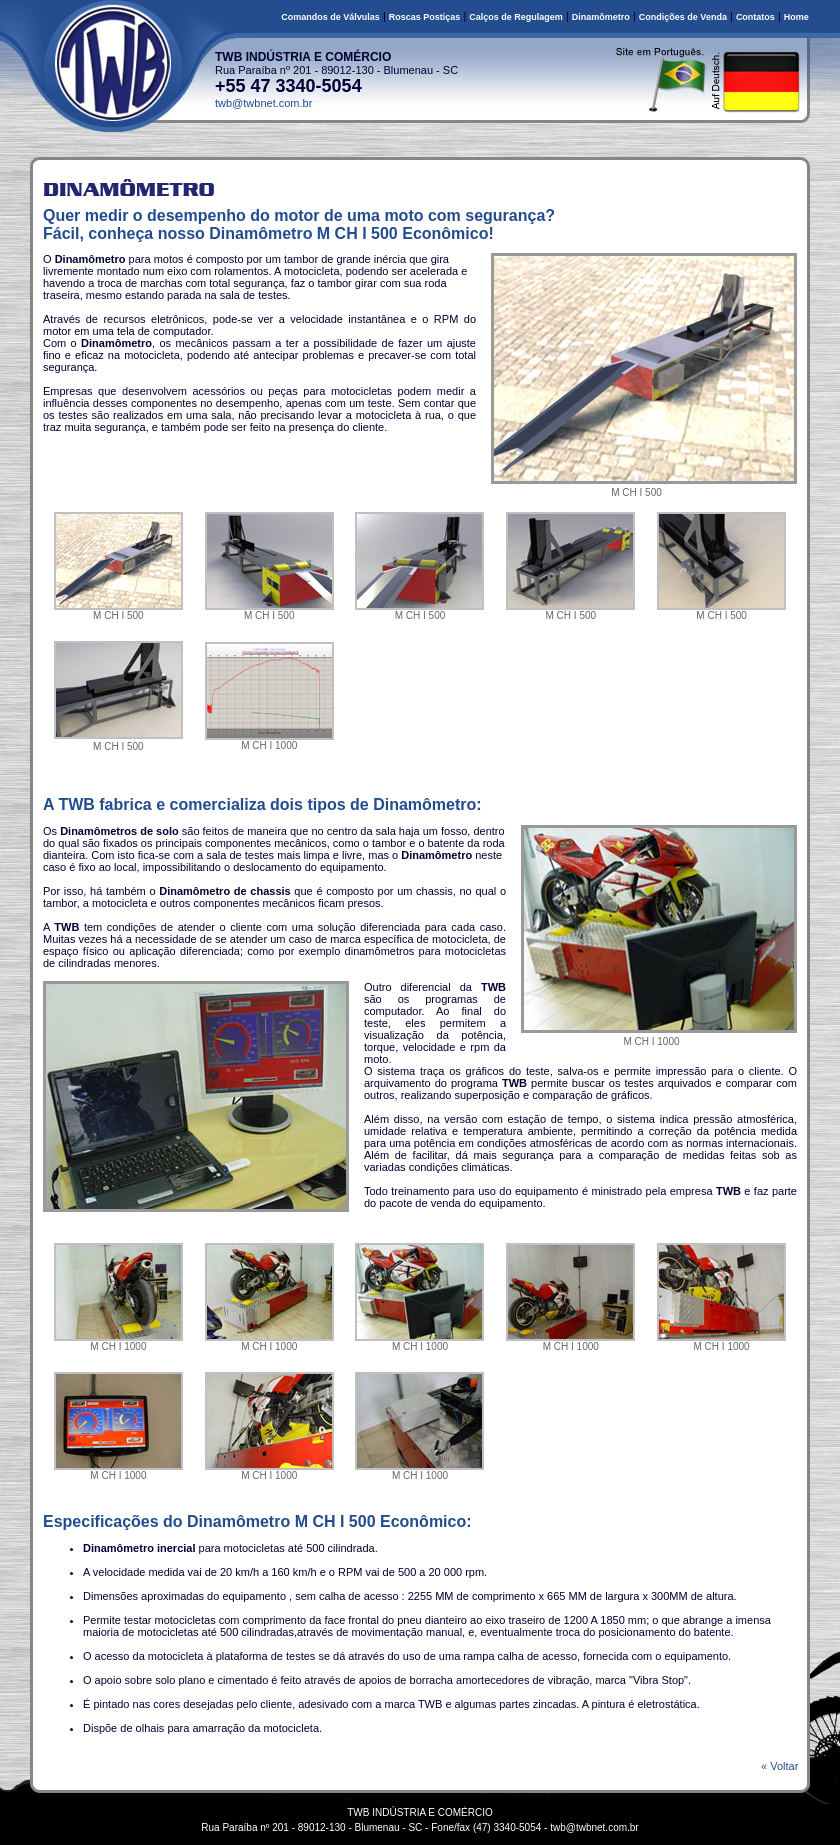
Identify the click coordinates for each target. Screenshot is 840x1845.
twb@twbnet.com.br (263, 103)
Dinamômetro (601, 17)
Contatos (755, 17)
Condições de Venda (683, 17)
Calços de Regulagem (516, 17)
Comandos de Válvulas (330, 17)
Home (796, 17)
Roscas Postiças (425, 17)
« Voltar (784, 1766)
